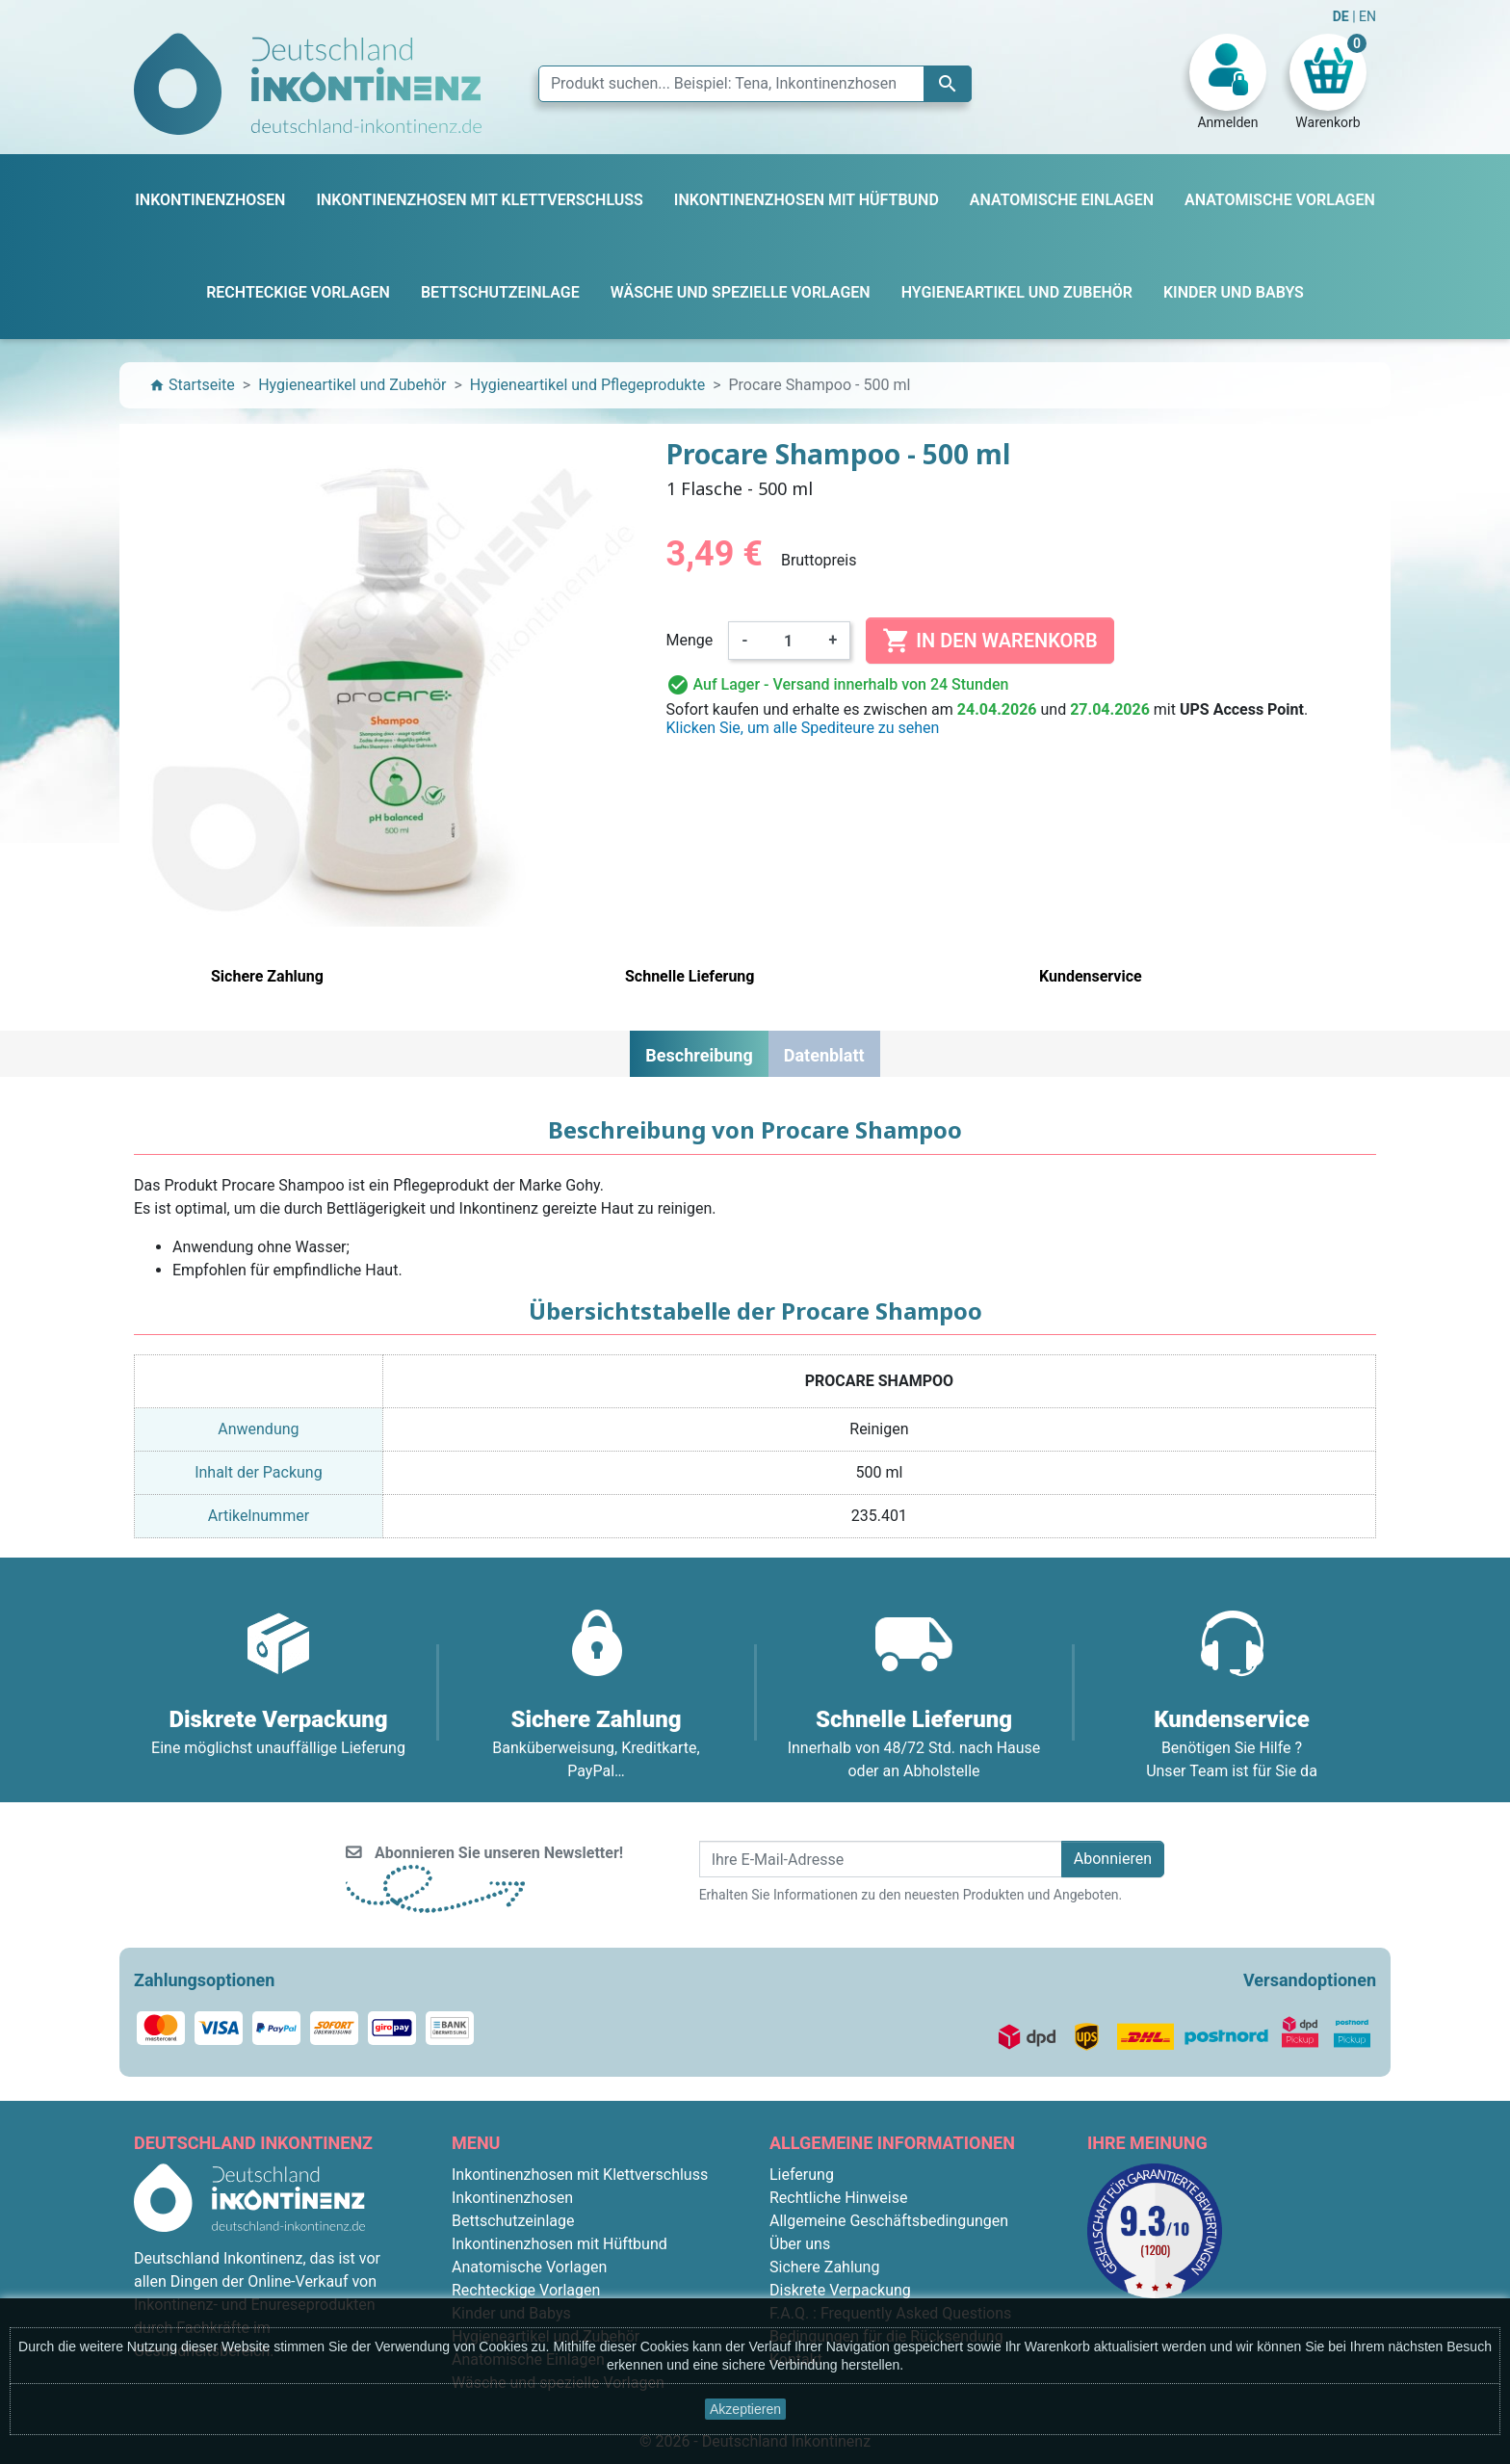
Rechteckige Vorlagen (526, 2290)
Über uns (799, 2244)
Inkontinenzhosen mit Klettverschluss (580, 2174)
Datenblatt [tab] (824, 1055)
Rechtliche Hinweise (838, 2198)
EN (1367, 16)
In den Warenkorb (989, 640)
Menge (690, 640)
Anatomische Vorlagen (529, 2267)
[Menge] (789, 640)
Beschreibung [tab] (698, 1055)
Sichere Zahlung (824, 2267)
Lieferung (801, 2174)
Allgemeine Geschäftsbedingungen (888, 2221)
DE (1342, 16)
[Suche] (755, 84)
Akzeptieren (745, 2409)
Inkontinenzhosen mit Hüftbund (559, 2244)
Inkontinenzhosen (512, 2198)
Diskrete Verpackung (840, 2290)
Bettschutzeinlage (513, 2221)
